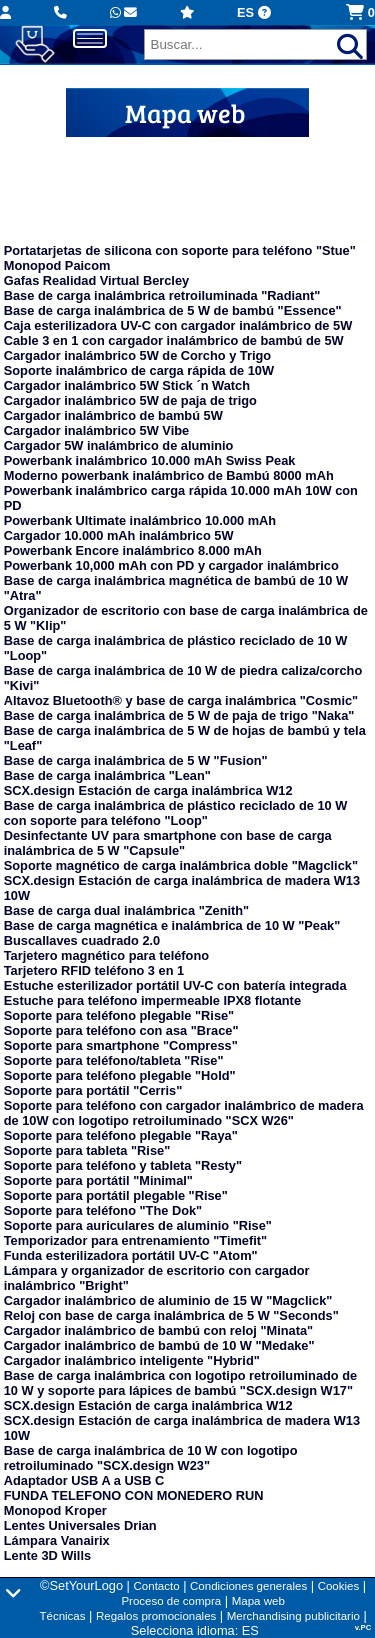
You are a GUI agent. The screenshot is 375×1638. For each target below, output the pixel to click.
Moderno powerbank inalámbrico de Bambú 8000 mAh (169, 475)
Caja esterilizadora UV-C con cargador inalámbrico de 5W (178, 325)
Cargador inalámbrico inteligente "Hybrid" (132, 1360)
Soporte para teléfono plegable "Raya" (121, 1135)
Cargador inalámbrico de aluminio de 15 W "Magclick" (168, 1300)
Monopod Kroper (55, 1510)
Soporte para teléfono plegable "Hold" (120, 1075)
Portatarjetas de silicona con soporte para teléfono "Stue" (180, 250)
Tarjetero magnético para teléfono (106, 955)
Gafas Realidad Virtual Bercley (96, 280)
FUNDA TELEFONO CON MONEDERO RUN (134, 1495)
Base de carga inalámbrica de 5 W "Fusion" (136, 760)
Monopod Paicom (57, 265)
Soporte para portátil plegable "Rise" (116, 1195)
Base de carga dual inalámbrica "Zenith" (126, 910)
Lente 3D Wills (47, 1555)
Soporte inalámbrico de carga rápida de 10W (139, 370)
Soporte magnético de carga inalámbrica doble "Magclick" (181, 865)
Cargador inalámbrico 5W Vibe (96, 430)
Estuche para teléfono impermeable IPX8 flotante (152, 1000)
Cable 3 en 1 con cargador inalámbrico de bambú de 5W (174, 340)
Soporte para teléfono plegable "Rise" (119, 1015)
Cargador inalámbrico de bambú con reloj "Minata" (158, 1330)
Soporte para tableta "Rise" (87, 1150)
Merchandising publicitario (293, 1616)
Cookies (339, 1586)
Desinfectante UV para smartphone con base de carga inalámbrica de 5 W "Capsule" (168, 843)
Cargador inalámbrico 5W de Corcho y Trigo (137, 355)
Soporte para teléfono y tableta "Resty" (123, 1165)
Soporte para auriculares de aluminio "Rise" (138, 1225)
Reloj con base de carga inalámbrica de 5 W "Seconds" (171, 1315)
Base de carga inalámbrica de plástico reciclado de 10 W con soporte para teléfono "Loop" (176, 813)
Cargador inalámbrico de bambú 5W (113, 415)
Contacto (157, 1586)
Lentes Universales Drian (80, 1525)
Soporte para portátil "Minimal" (98, 1180)
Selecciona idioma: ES (195, 1630)
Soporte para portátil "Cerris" (93, 1090)
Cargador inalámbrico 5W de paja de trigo (130, 400)
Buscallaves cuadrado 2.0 (82, 940)
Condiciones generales (248, 1586)
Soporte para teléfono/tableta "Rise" (114, 1060)
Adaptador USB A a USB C (84, 1480)
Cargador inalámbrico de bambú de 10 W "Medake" (159, 1345)
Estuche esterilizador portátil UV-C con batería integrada (175, 985)
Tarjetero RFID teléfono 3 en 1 (94, 970)
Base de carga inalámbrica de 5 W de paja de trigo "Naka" (179, 715)
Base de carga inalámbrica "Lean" (107, 775)
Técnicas (62, 1616)
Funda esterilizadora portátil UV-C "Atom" (131, 1255)
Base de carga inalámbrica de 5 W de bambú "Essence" (173, 310)
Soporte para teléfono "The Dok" (103, 1210)
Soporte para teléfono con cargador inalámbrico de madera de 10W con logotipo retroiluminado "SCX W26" (184, 1113)
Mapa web (258, 1601)
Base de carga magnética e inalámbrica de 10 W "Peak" (172, 925)
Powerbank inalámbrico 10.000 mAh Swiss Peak (150, 460)
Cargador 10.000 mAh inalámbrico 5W (119, 535)
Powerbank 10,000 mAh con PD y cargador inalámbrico (171, 565)
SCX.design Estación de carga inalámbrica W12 (148, 790)
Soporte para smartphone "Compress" (121, 1045)
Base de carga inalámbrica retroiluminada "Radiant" (162, 295)
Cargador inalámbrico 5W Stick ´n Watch (127, 385)
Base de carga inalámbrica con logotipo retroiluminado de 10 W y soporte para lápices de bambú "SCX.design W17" (180, 1383)
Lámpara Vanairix (57, 1540)
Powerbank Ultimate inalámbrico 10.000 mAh (140, 520)
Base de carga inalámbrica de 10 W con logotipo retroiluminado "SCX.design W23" (151, 1458)
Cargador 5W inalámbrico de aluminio (119, 445)
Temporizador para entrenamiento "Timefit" (135, 1240)
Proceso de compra (171, 1601)
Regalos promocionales (156, 1616)
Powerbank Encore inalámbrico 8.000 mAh (133, 550)
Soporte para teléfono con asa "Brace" (121, 1030)
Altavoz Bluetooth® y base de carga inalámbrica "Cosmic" (181, 700)
